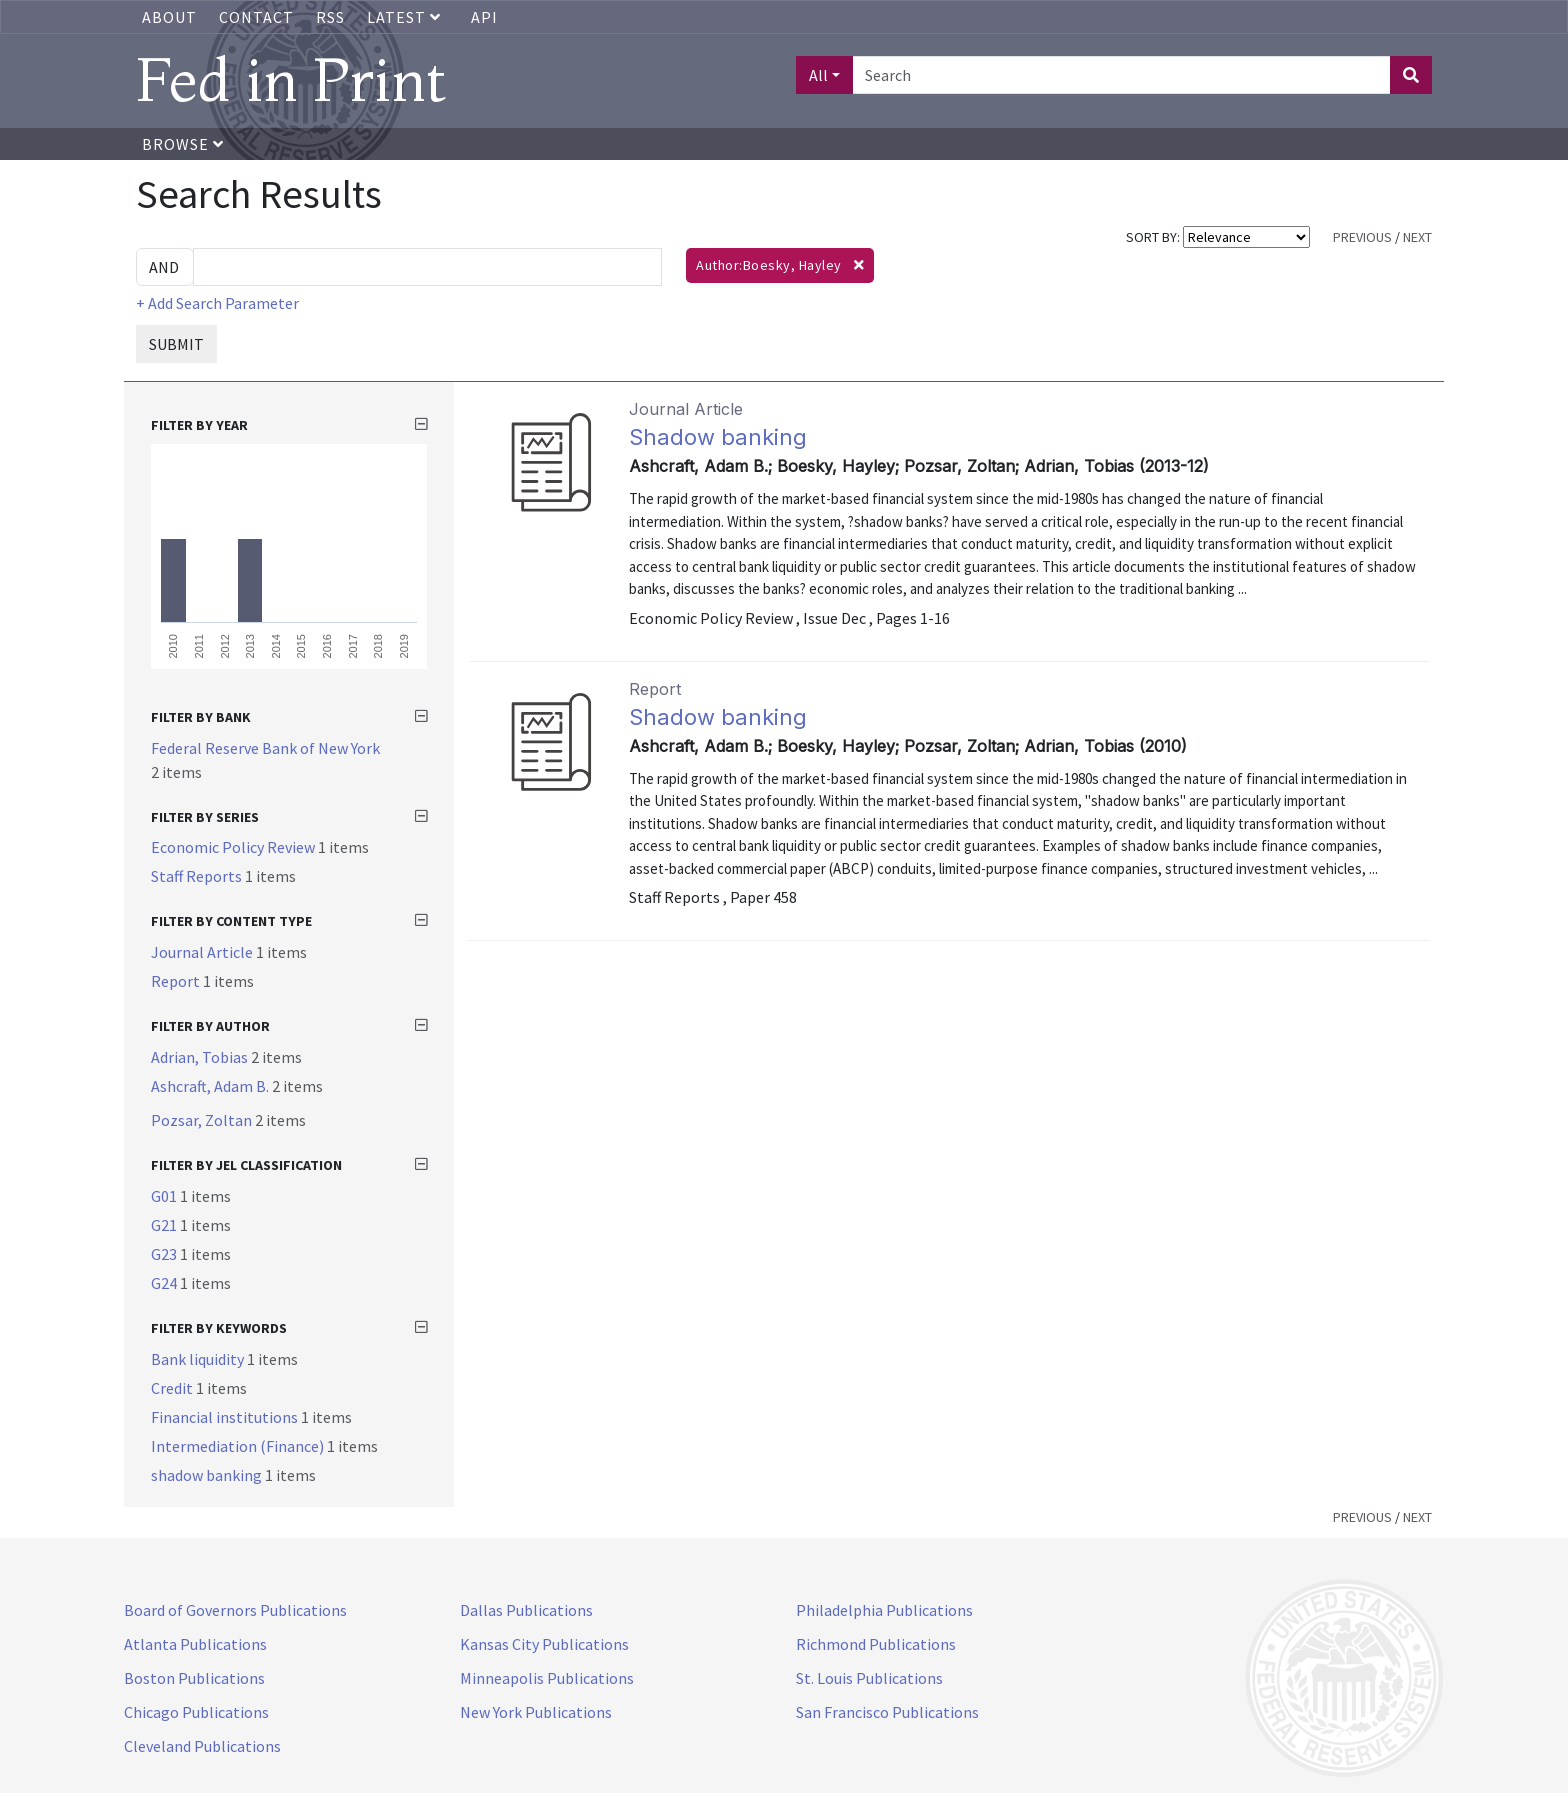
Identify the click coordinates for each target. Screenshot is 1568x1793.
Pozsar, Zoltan (203, 1120)
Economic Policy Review (234, 847)
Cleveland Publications (202, 1746)
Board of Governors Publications (235, 1610)
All (818, 75)
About (169, 17)
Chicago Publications (196, 1712)
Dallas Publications (526, 1610)
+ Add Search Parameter (217, 303)
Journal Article (203, 952)
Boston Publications (194, 1678)
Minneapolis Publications (547, 1678)
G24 (165, 1283)
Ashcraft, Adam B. (211, 1086)
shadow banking (208, 1475)
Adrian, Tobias (201, 1057)
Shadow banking (718, 437)
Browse (183, 144)
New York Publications (536, 1712)
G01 (165, 1196)
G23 (165, 1254)
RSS (330, 17)
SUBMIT (176, 344)
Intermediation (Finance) (239, 1446)
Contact (256, 17)
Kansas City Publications (544, 1644)
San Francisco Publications (887, 1712)
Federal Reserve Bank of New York (265, 748)
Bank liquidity (199, 1359)
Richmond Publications (876, 1644)
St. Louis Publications (869, 1678)
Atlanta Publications (195, 1644)
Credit (173, 1388)
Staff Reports (198, 876)
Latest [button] (406, 17)
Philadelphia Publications (884, 1610)
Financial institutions (226, 1417)
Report (177, 981)
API (484, 17)
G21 (165, 1225)
